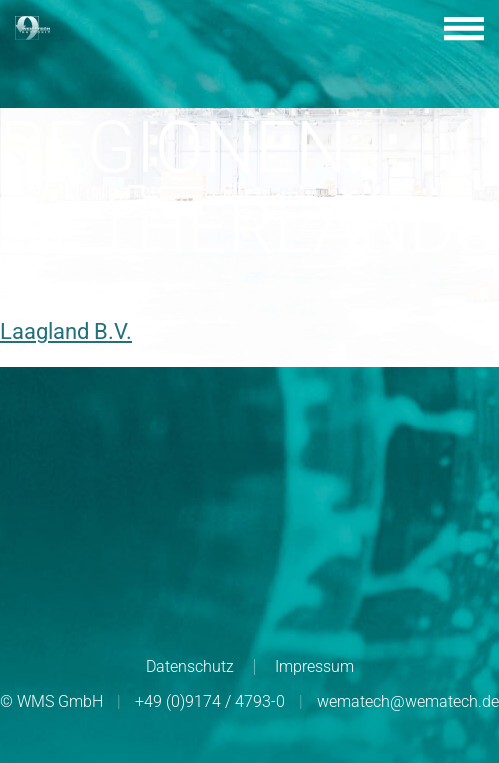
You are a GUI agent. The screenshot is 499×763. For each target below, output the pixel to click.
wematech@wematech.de (408, 701)
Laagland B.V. (66, 331)
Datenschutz (190, 666)
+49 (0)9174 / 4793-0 (210, 701)
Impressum (314, 666)
